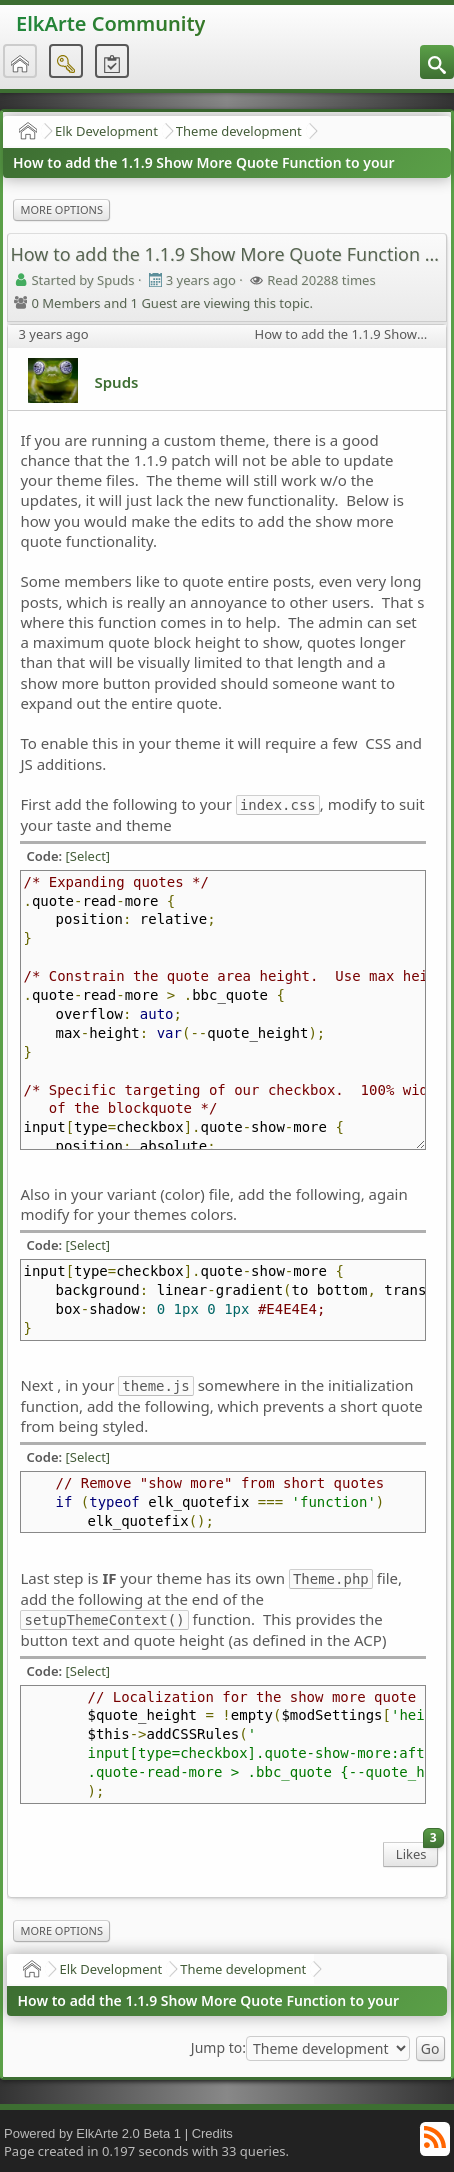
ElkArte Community (110, 23)
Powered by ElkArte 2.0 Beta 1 (92, 2133)
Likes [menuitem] (417, 1852)
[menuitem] (437, 62)
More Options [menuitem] (61, 209)
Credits (212, 2133)
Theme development (239, 131)
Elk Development (106, 131)
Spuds (116, 382)
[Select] (88, 856)
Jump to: (218, 2048)
